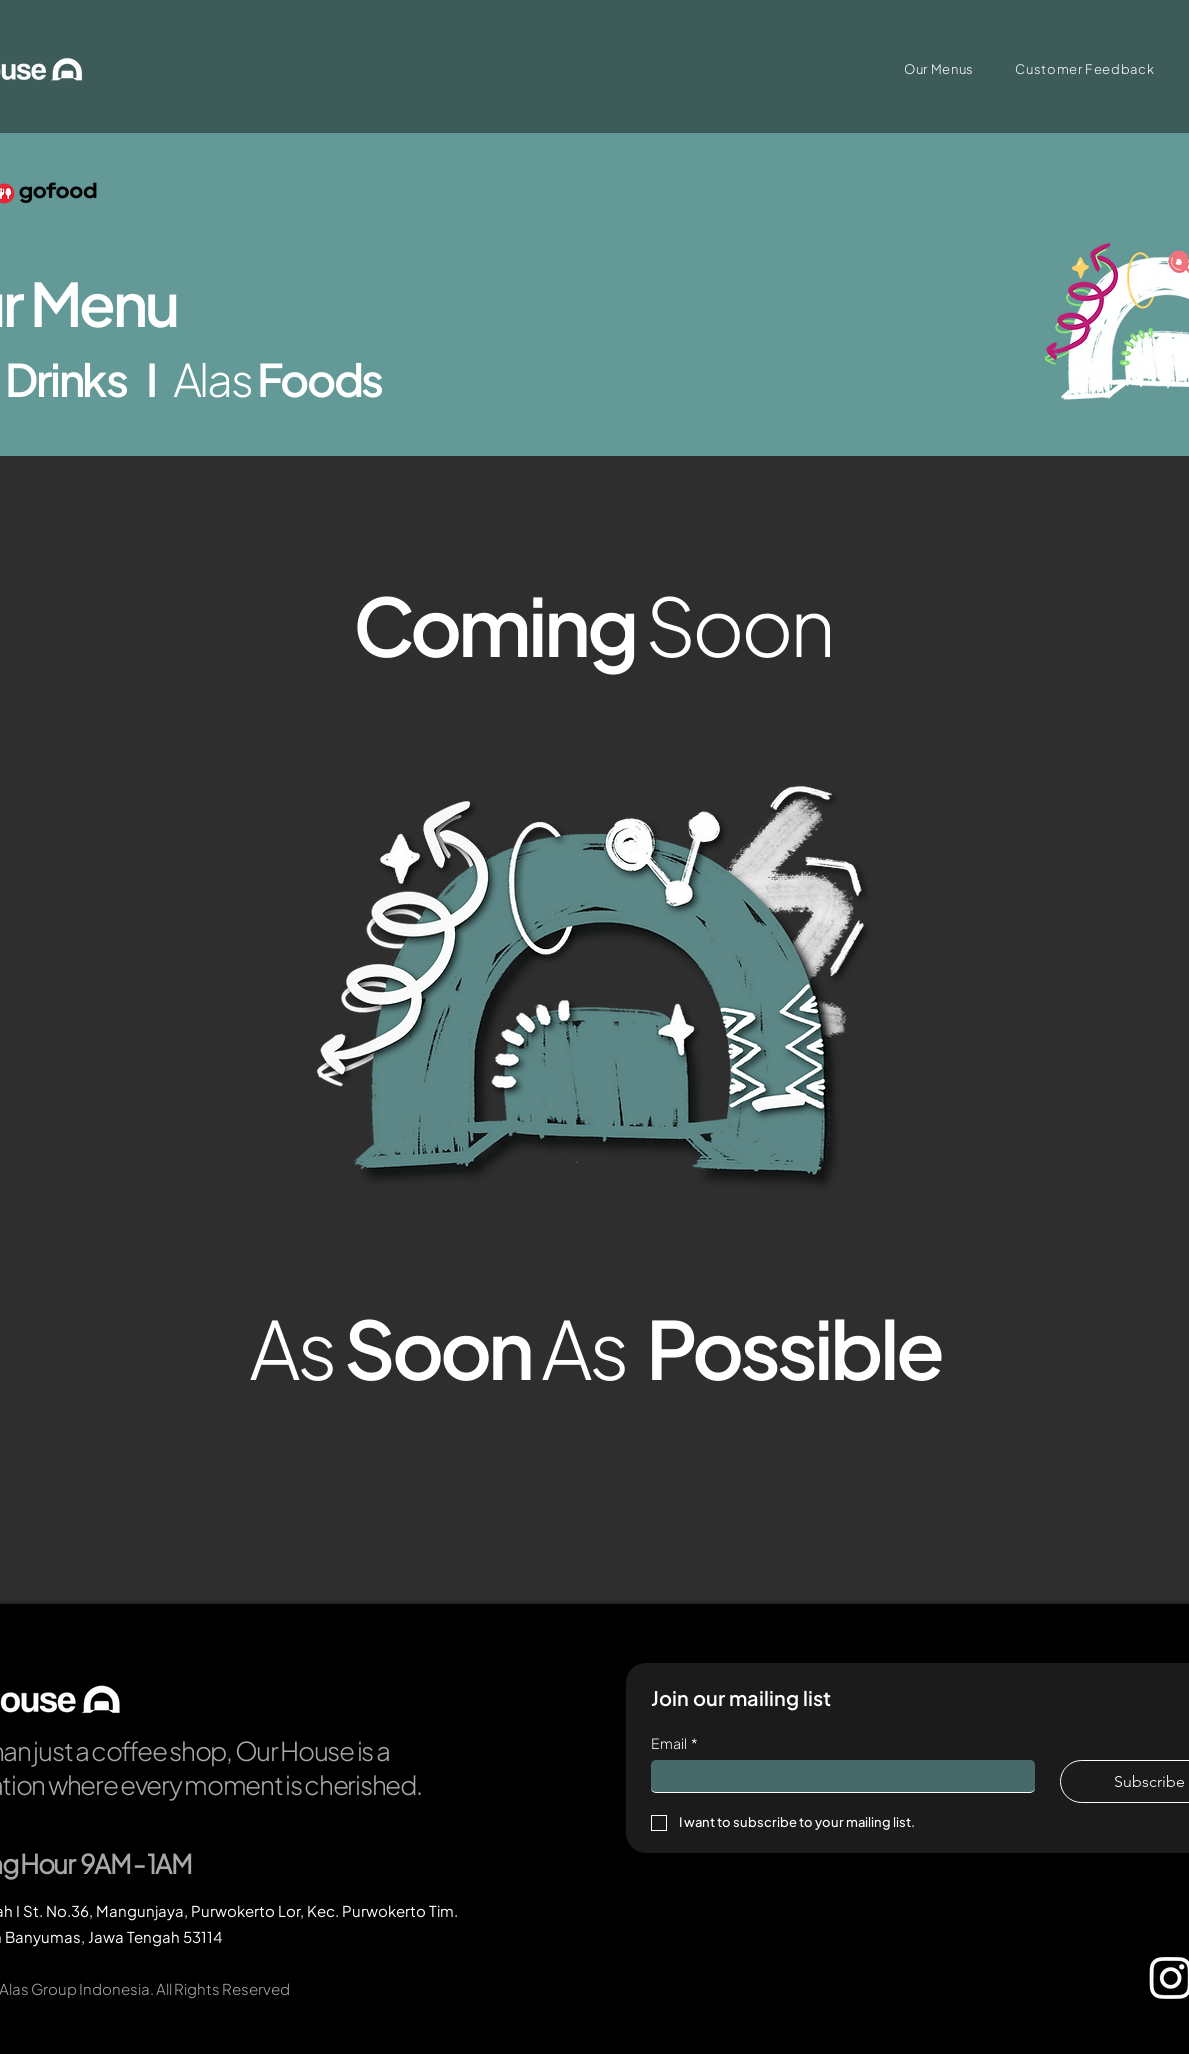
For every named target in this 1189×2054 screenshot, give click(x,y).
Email (674, 1743)
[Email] (837, 1776)
